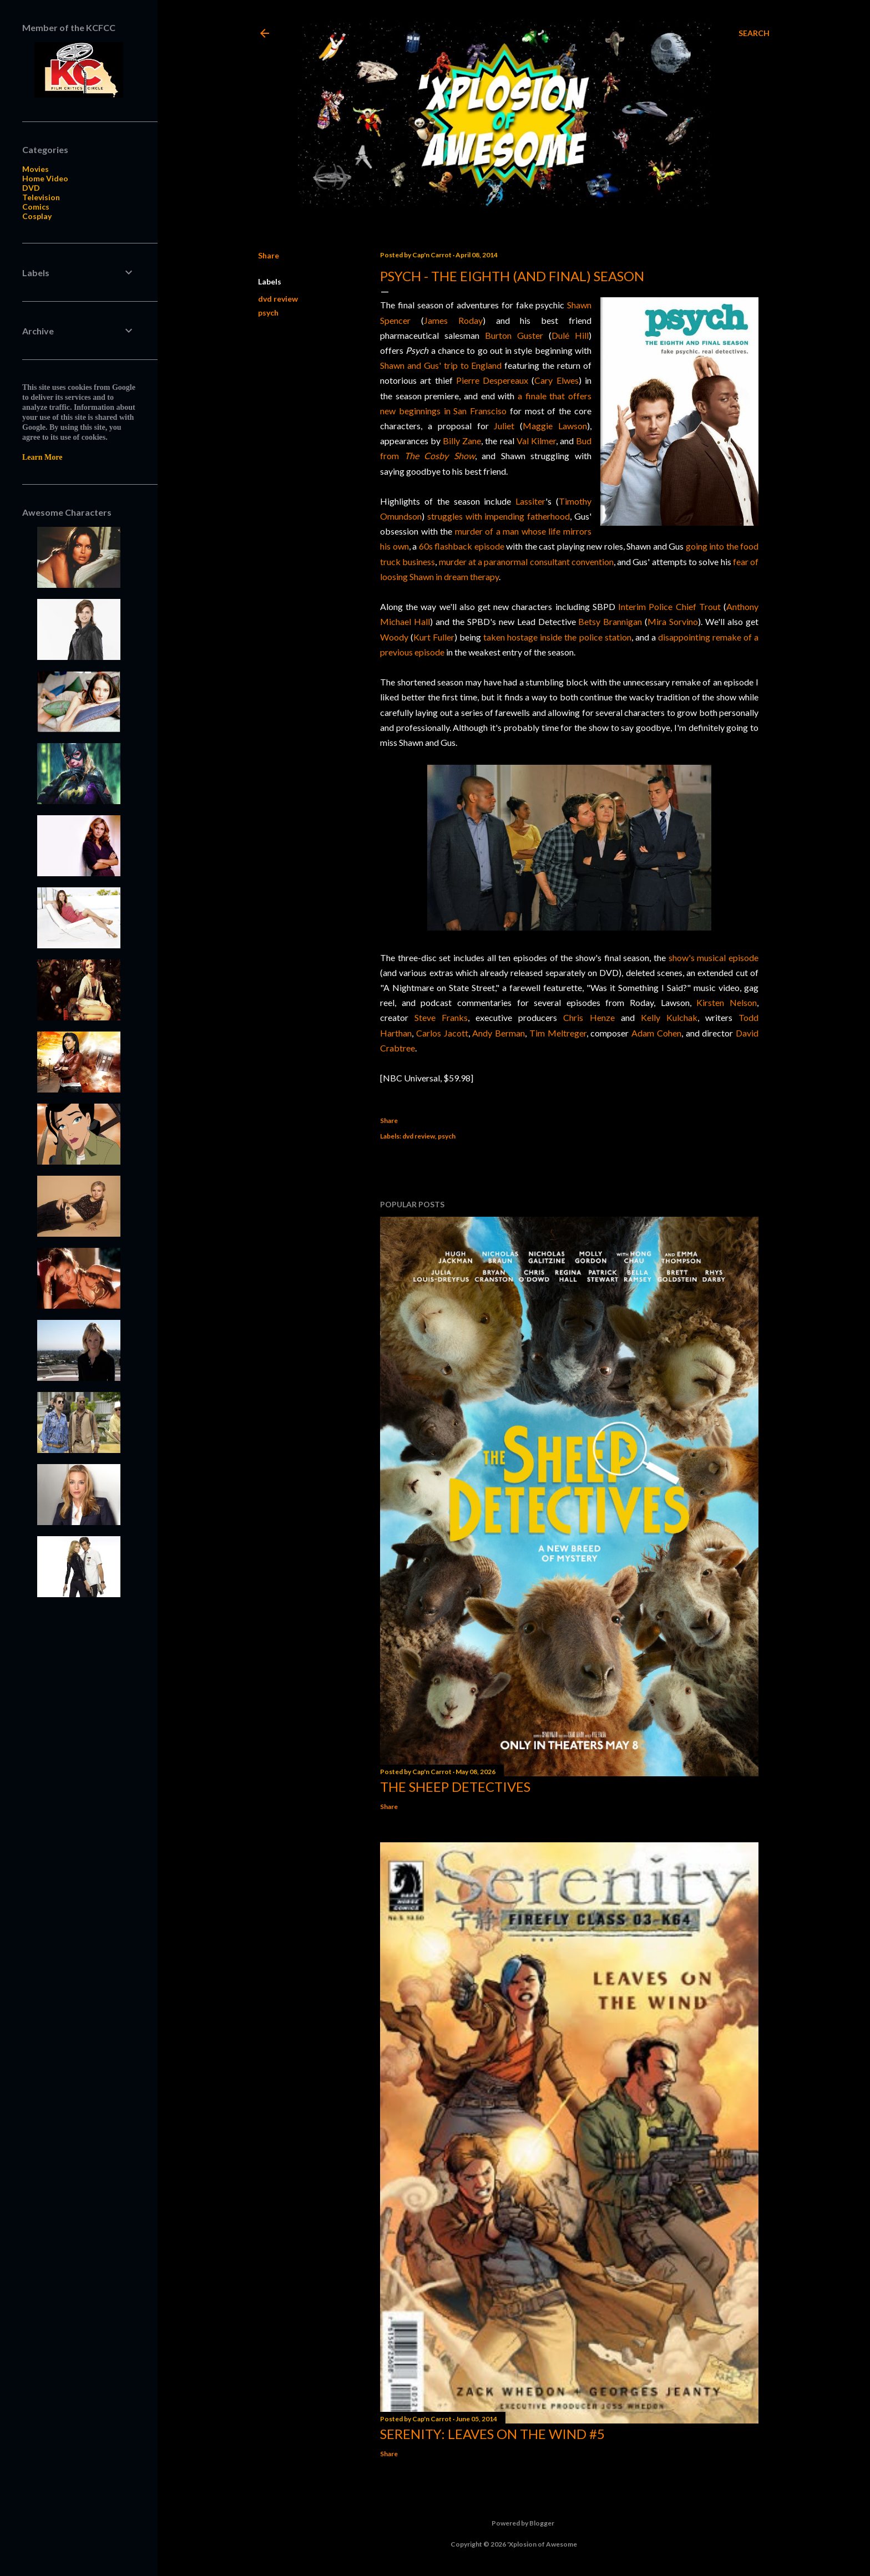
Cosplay (37, 216)
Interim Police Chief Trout (669, 606)
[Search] (754, 33)
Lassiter (530, 501)
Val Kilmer (536, 440)
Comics (35, 206)
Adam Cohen (656, 1033)
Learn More (42, 457)
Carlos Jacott (442, 1033)
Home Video (45, 178)
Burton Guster (514, 335)
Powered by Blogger (514, 2523)
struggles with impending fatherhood (498, 516)
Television (41, 197)
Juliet (504, 425)
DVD (31, 187)
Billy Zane (462, 440)
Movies (35, 169)
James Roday (453, 320)
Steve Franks (441, 1017)
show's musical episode (713, 957)
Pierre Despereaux (492, 380)
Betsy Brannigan (610, 621)
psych (268, 312)
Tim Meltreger (557, 1033)
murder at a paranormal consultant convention (526, 561)
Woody (394, 637)
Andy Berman (498, 1033)
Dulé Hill (570, 335)
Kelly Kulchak (669, 1017)
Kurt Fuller (433, 637)
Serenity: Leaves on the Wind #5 (492, 2434)
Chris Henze (588, 1017)
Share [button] (268, 255)
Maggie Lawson (555, 425)
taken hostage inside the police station (557, 637)
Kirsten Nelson (726, 1002)
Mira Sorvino (673, 621)
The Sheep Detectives (455, 1787)
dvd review (278, 298)
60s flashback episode (461, 546)
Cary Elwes (556, 380)
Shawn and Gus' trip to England (441, 365)
